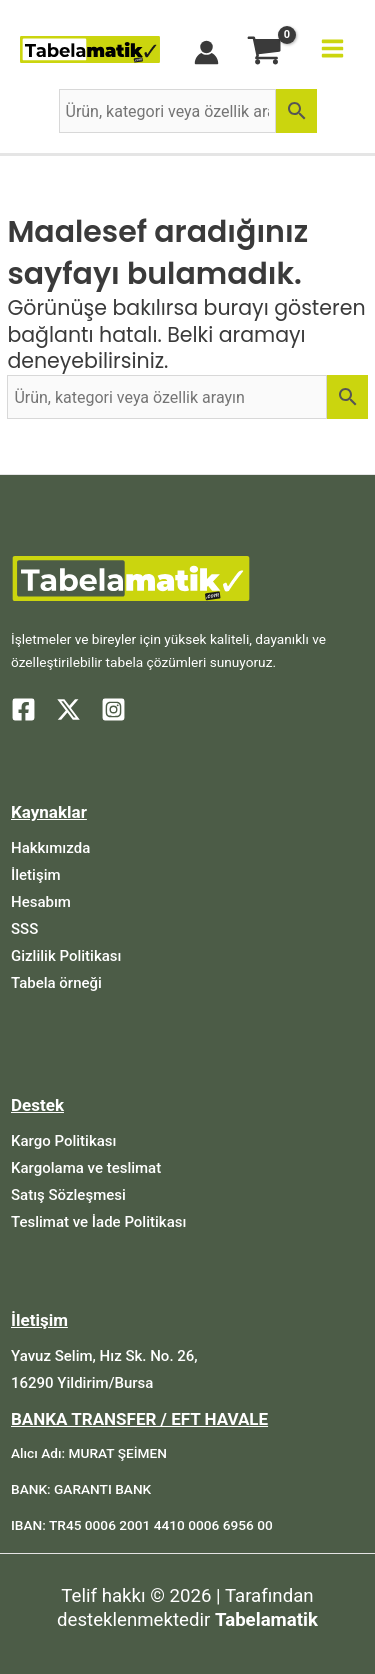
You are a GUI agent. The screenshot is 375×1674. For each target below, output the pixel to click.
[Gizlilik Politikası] (66, 956)
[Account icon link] (206, 52)
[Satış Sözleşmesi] (68, 1195)
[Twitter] (68, 709)
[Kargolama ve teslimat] (86, 1168)
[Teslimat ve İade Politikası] (98, 1222)
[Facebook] (23, 709)
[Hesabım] (41, 902)
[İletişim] (36, 875)
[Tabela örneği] (56, 983)
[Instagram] (113, 709)
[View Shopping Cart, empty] (265, 53)
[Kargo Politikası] (63, 1141)
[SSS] (24, 929)
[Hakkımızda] (50, 848)
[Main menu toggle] (333, 49)
